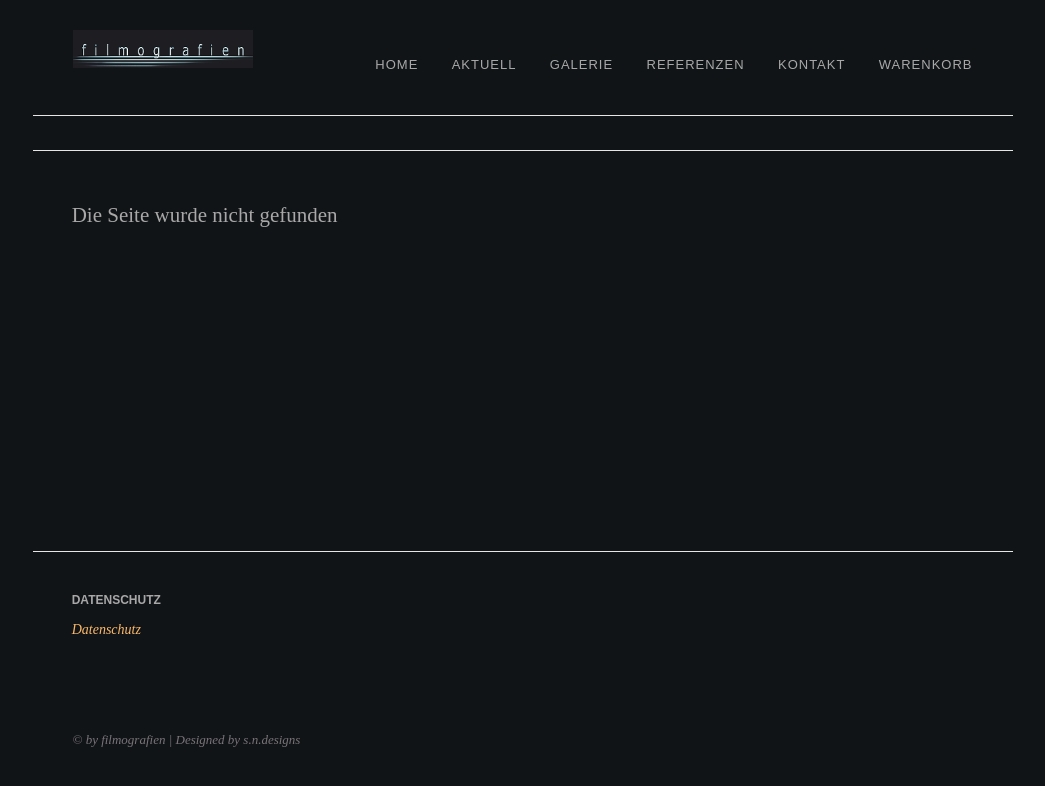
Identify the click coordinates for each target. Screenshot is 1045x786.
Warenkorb (926, 64)
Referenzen (696, 64)
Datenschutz (106, 629)
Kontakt (811, 64)
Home (396, 64)
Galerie (581, 64)
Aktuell (484, 64)
